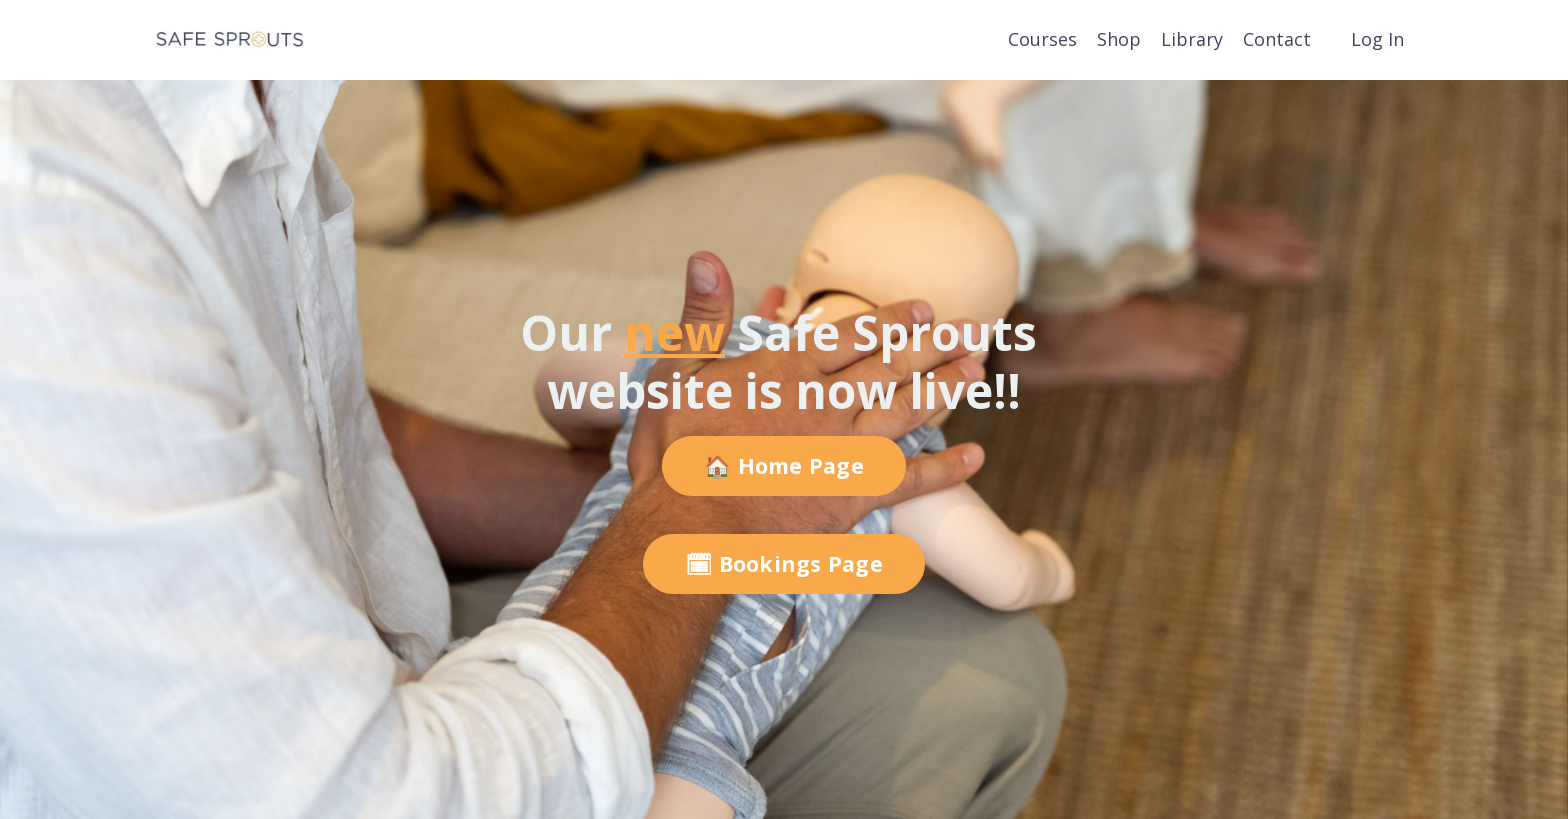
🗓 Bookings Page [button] (784, 563)
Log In (1377, 39)
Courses (1042, 39)
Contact (1277, 39)
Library (1192, 39)
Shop (1119, 39)
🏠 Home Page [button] (784, 465)
